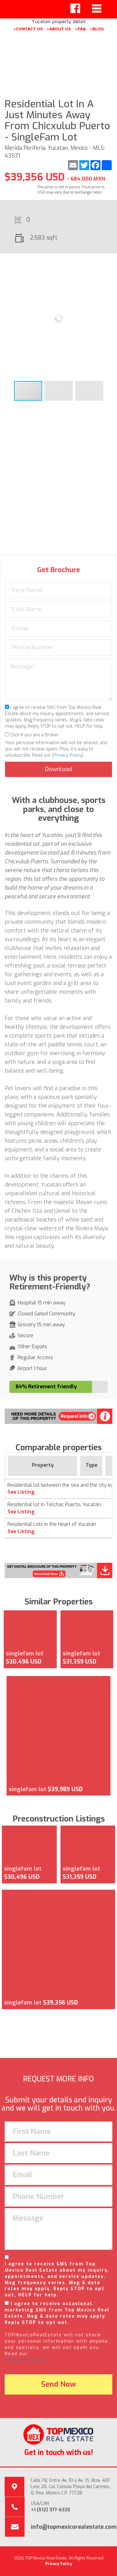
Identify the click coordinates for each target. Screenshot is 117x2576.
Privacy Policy (68, 755)
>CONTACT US (28, 28)
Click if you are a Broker (32, 735)
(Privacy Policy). (26, 2360)
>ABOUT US (58, 28)
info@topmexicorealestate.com (74, 2527)
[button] (110, 264)
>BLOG (97, 28)
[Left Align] (75, 8)
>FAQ (80, 28)
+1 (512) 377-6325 (50, 2510)
